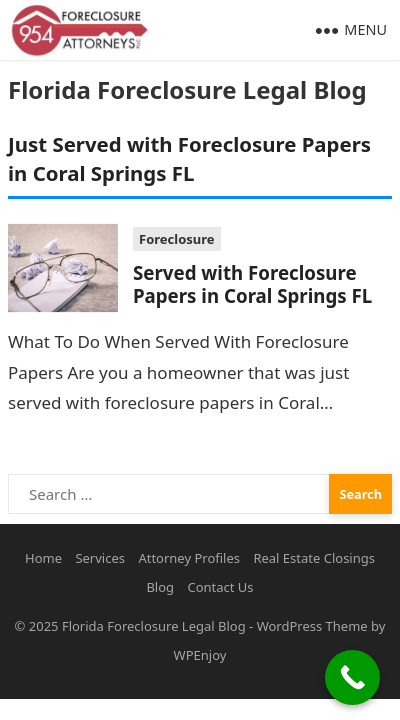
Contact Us (220, 587)
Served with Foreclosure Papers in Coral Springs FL (252, 284)
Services (100, 558)
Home (43, 558)
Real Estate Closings (314, 558)
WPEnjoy (200, 655)
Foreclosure (177, 239)
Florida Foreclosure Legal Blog (187, 89)
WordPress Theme (312, 626)
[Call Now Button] (352, 677)
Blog (160, 587)
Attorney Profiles (189, 558)
